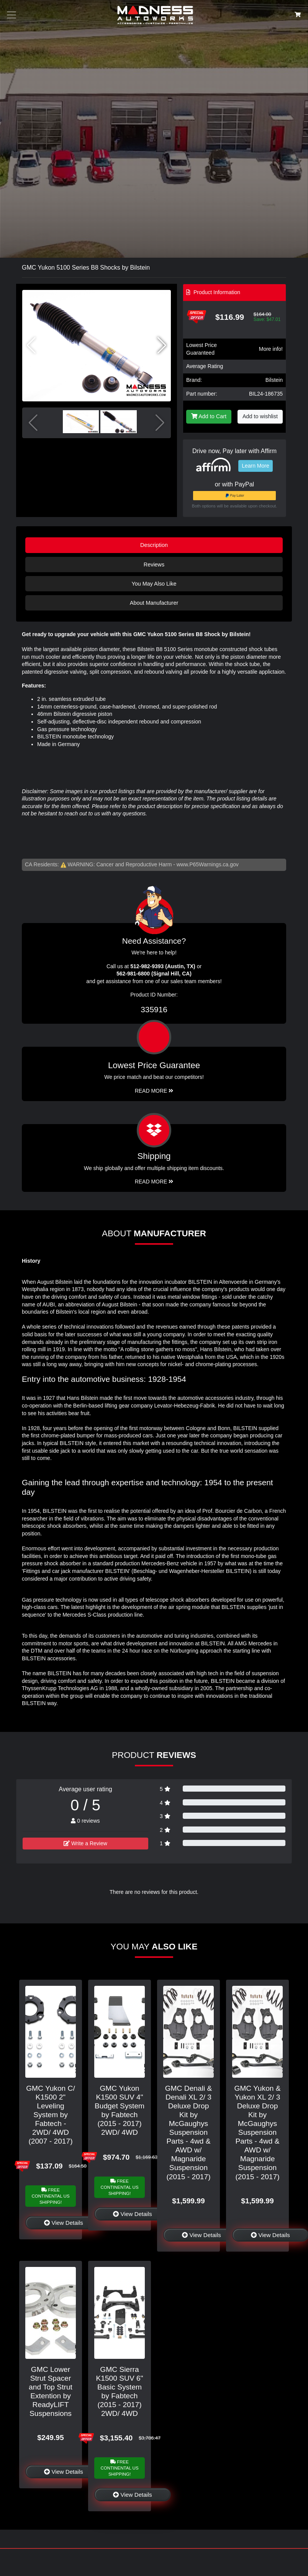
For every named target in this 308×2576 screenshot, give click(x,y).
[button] (162, 345)
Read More (154, 1091)
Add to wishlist (260, 416)
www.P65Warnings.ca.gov (208, 864)
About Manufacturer (154, 603)
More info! (271, 349)
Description (154, 545)
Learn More (255, 466)
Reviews (154, 564)
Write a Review (85, 1843)
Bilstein (274, 380)
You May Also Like (153, 584)
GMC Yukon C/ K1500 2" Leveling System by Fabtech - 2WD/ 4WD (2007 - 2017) (50, 2114)
